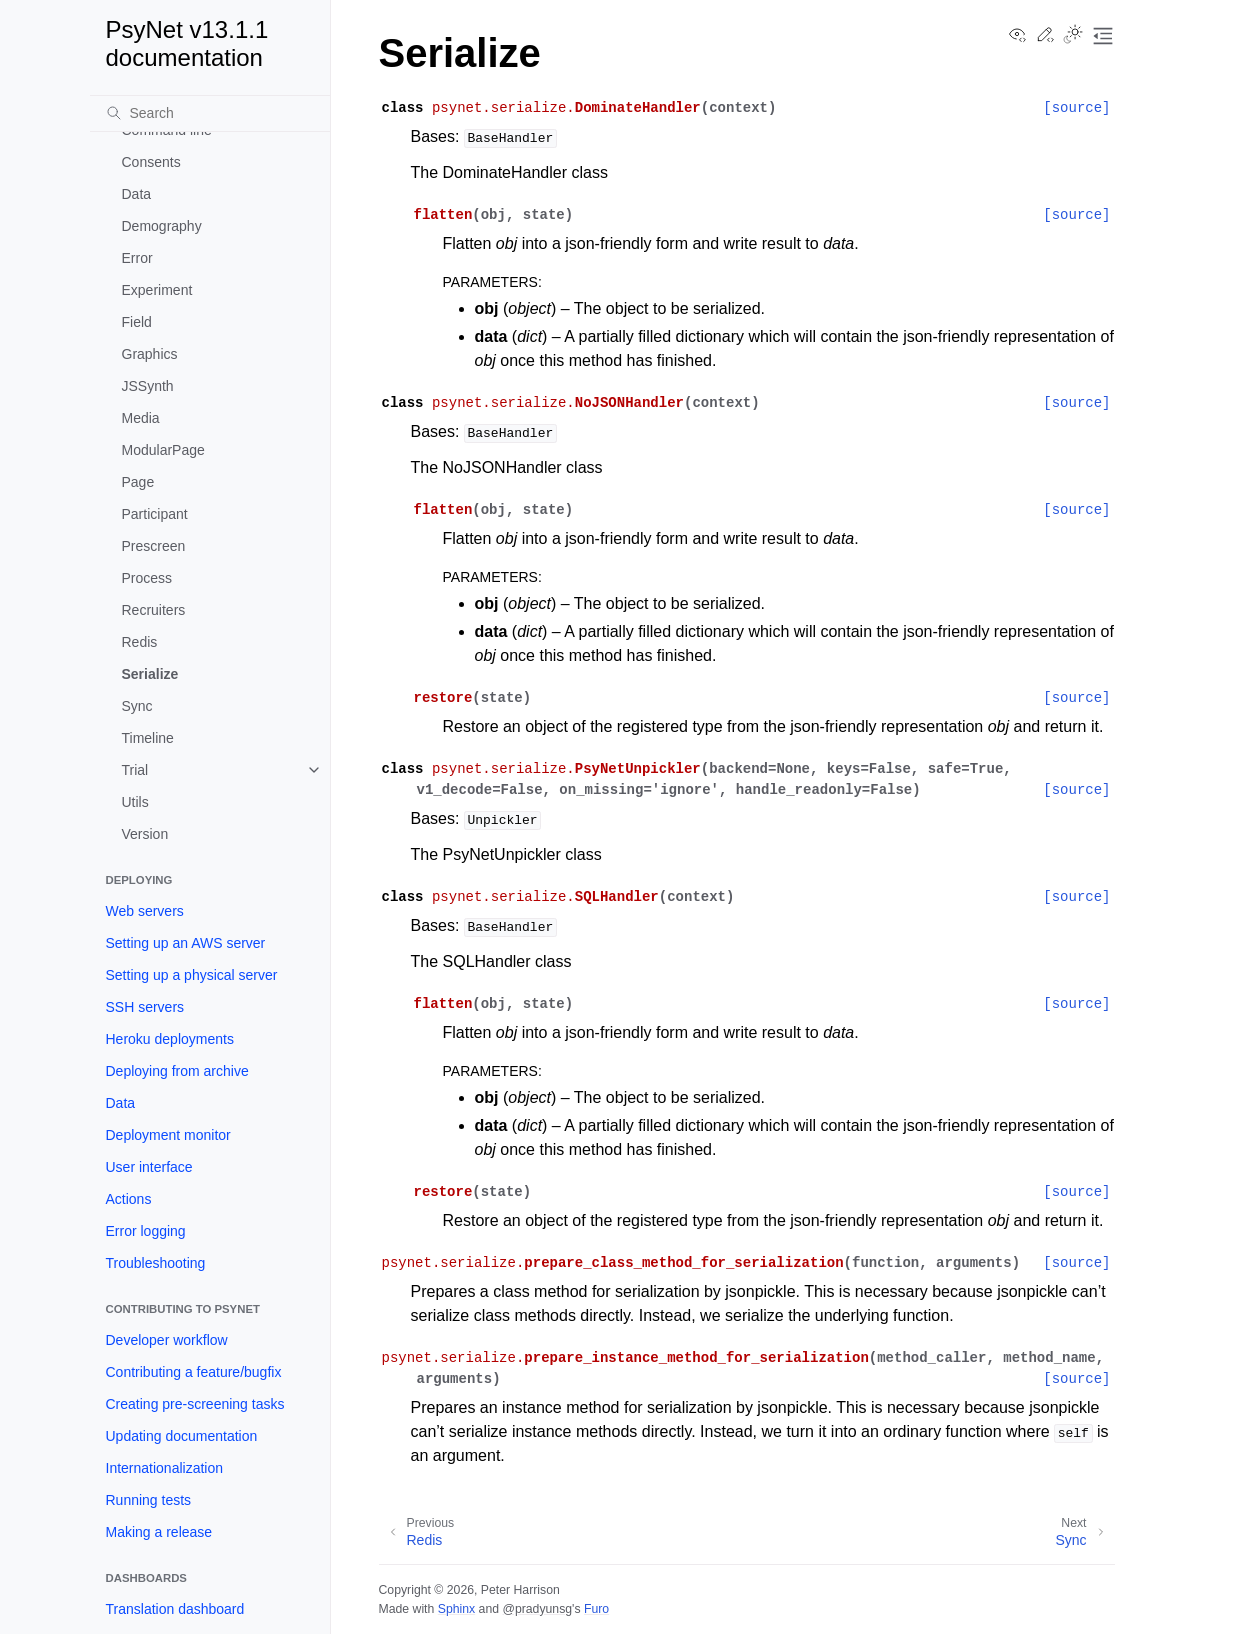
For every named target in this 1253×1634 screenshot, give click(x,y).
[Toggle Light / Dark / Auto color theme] (1073, 36)
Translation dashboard (175, 1609)
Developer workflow (167, 1340)
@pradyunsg (537, 1609)
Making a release (159, 1532)
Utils (135, 802)
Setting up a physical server (192, 975)
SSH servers (145, 1007)
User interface (149, 1167)
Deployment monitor (168, 1135)
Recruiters (154, 610)
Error (137, 258)
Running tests (149, 1500)
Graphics (150, 354)
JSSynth (148, 386)
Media (141, 418)
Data (137, 194)
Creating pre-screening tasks (195, 1404)
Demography (162, 226)
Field (137, 322)
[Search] (210, 113)
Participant (155, 514)
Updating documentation (182, 1436)
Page (138, 482)
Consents (151, 162)
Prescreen (154, 546)
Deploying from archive (177, 1071)
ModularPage (163, 450)
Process (147, 578)
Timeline (148, 738)
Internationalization (165, 1468)
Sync (137, 706)
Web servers (145, 911)
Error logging (146, 1231)
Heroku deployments (170, 1039)
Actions (129, 1199)
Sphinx (456, 1609)
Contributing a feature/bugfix (194, 1372)
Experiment (157, 290)
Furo (596, 1609)
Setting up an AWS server (186, 943)
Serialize (150, 674)
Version (145, 834)
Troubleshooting (156, 1263)
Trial (135, 770)
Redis (140, 642)
